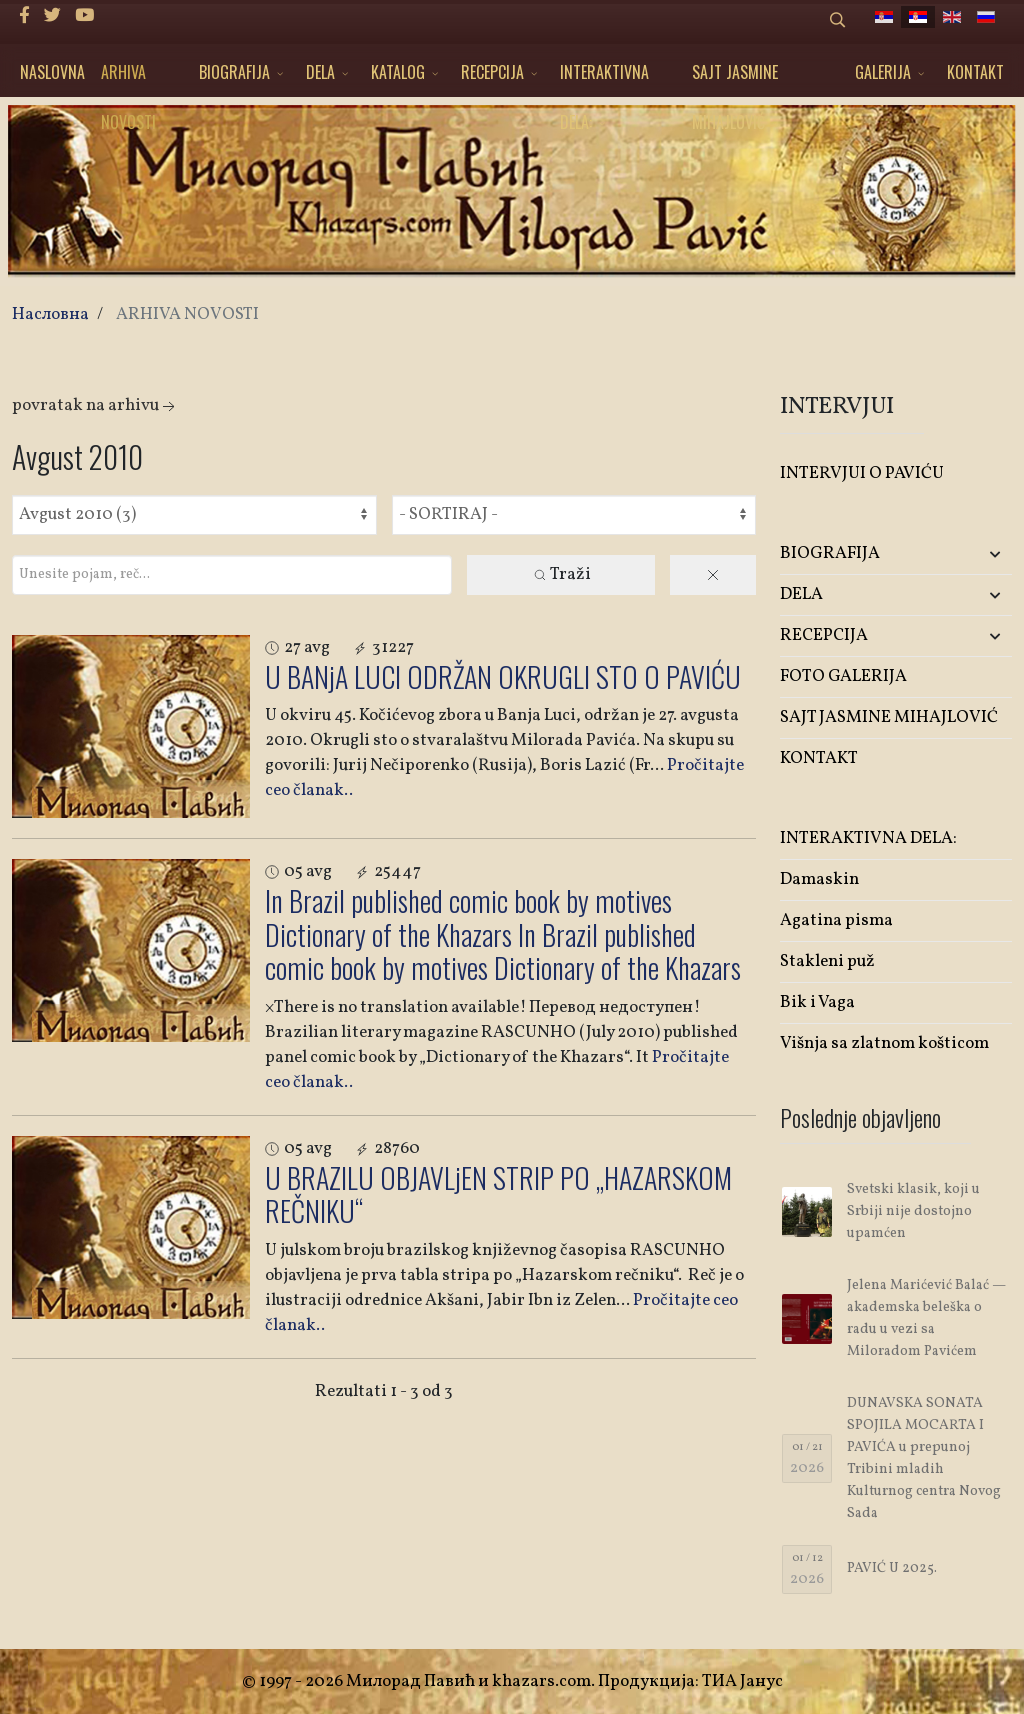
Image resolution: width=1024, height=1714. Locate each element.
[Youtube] (84, 16)
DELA (320, 72)
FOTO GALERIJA (843, 676)
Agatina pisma (836, 920)
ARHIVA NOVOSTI (128, 78)
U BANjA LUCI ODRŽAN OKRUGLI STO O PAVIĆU (503, 676)
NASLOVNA (52, 72)
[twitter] (52, 16)
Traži (561, 574)
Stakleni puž (827, 961)
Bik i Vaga (817, 1002)
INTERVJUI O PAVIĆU (862, 473)
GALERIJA (883, 72)
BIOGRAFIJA (234, 72)
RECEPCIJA (492, 72)
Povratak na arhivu (95, 405)
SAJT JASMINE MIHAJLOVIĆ (735, 78)
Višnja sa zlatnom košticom (884, 1043)
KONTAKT (975, 72)
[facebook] (24, 16)
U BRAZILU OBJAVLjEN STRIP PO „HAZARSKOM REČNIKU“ (498, 1194)
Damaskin (819, 879)
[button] (973, 554)
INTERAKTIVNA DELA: (604, 78)
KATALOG (398, 72)
